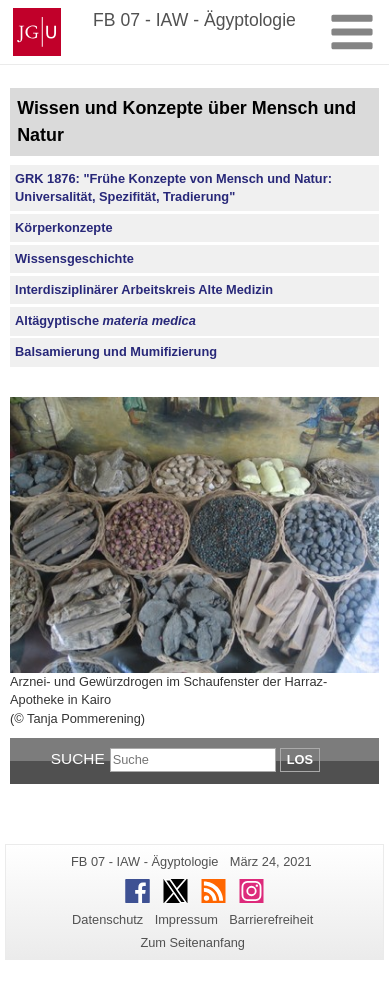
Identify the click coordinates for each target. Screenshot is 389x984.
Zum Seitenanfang (192, 942)
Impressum (186, 919)
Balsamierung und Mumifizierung (116, 351)
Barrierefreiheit (271, 919)
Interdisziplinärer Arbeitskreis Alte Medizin (144, 289)
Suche (78, 758)
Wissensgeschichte (74, 258)
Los (300, 759)
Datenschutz (107, 919)
